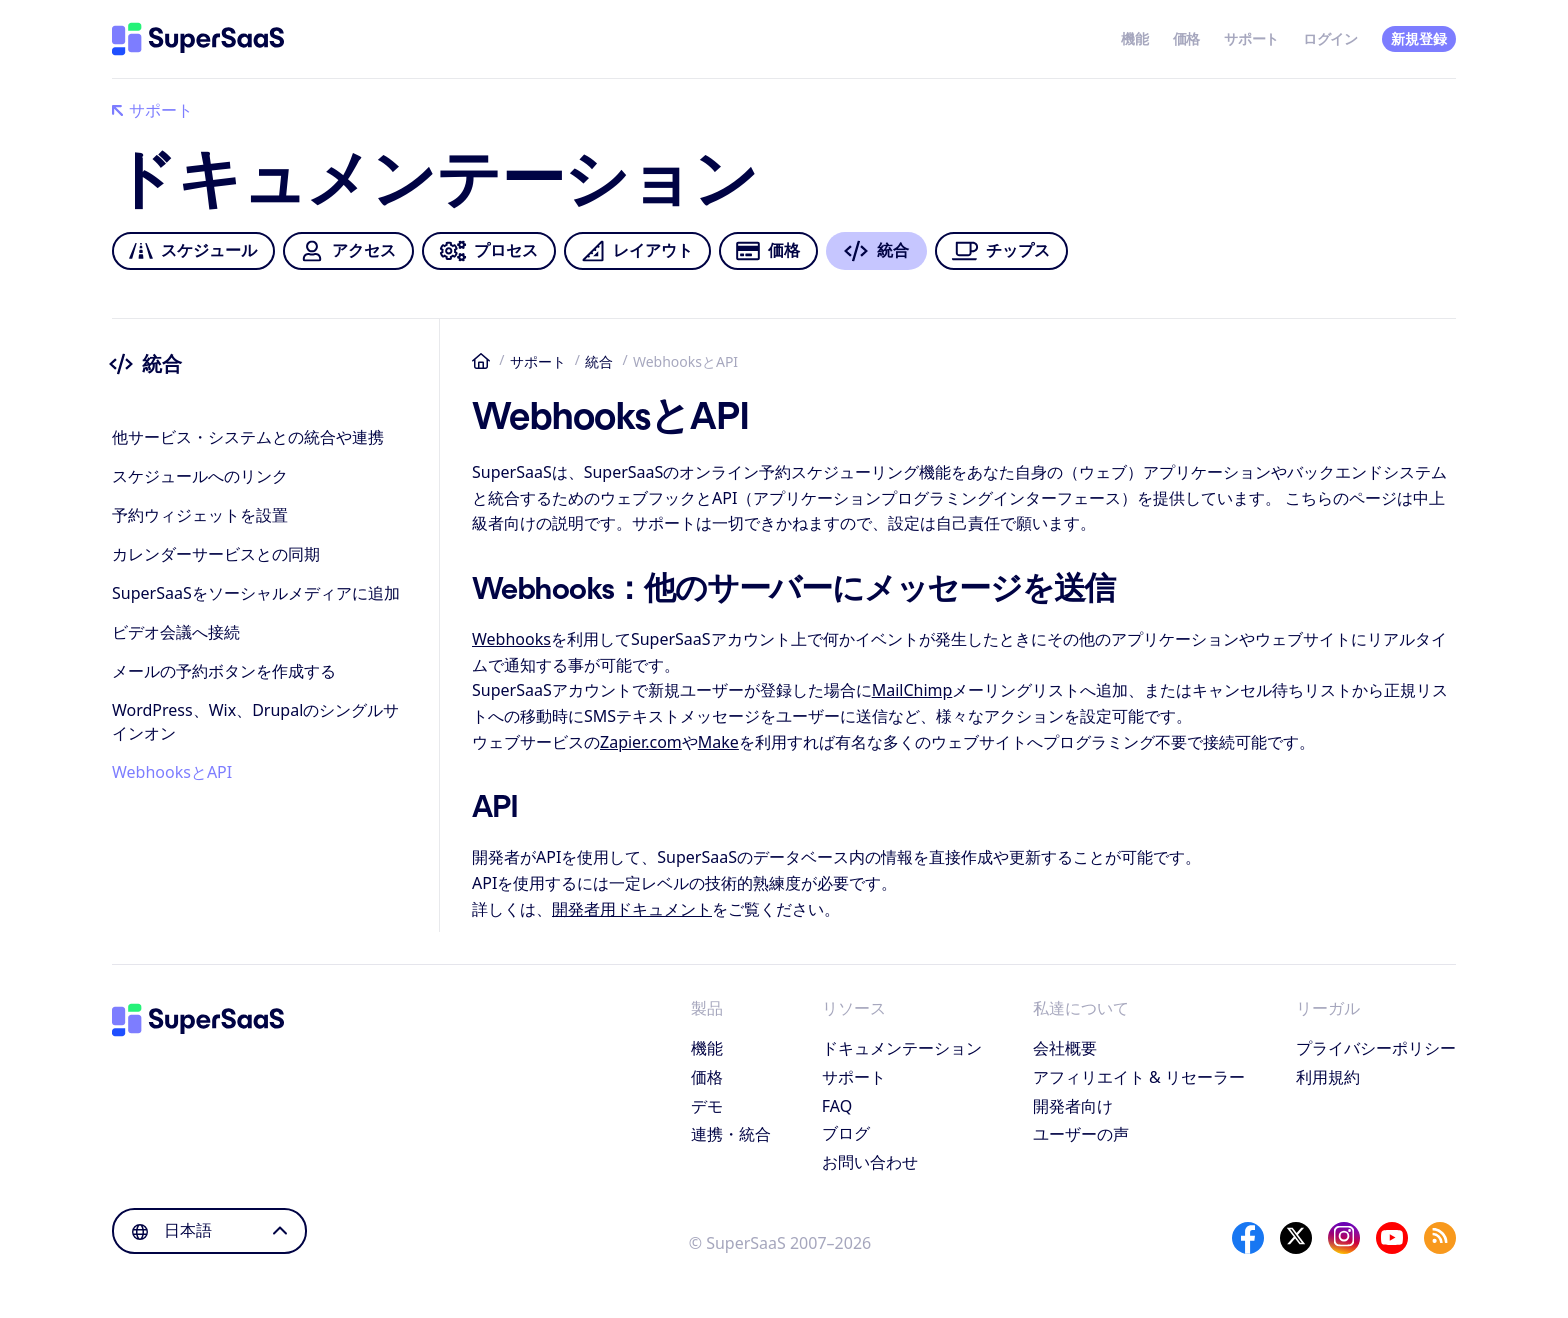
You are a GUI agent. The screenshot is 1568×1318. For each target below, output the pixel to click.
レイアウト (637, 251)
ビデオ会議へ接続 (176, 632)
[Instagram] (1344, 1238)
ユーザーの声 (1081, 1134)
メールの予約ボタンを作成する (224, 671)
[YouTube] (1392, 1238)
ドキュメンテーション (902, 1048)
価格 (1186, 38)
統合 (599, 361)
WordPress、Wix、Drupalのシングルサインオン (255, 721)
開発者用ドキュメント (632, 909)
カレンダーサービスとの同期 (216, 554)
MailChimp (912, 690)
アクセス (348, 251)
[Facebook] (1248, 1238)
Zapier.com (641, 742)
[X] (1296, 1238)
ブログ (846, 1133)
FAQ (837, 1106)
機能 (1134, 38)
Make (718, 742)
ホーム (481, 361)
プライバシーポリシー (1376, 1048)
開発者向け (1073, 1106)
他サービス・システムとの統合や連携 (248, 437)
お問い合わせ (870, 1162)
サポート (1251, 38)
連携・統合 (731, 1134)
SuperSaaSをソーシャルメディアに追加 (256, 593)
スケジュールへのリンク (200, 476)
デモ (707, 1106)
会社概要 (1065, 1048)
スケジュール (193, 251)
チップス (1001, 251)
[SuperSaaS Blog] (1440, 1238)
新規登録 (1418, 38)
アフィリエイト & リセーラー (1139, 1077)
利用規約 (1328, 1077)
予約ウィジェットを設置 (200, 515)
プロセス (488, 251)
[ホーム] (198, 39)
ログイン (1330, 38)
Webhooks (511, 639)
